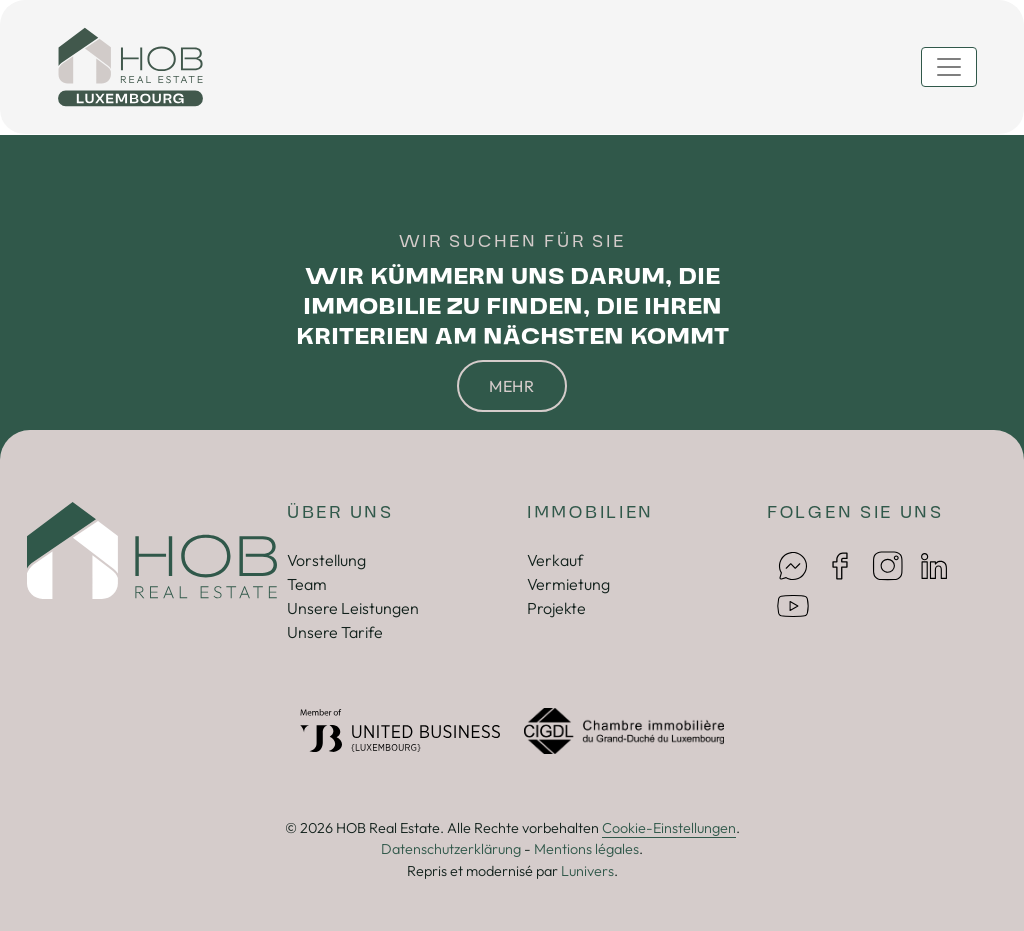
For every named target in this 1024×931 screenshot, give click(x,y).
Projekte (556, 608)
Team (307, 584)
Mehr (512, 386)
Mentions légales (586, 849)
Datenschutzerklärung (451, 849)
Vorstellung (326, 560)
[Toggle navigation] (949, 67)
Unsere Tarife (335, 632)
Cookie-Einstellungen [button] (669, 828)
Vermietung (568, 584)
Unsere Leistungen (353, 608)
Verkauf (555, 560)
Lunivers (587, 871)
